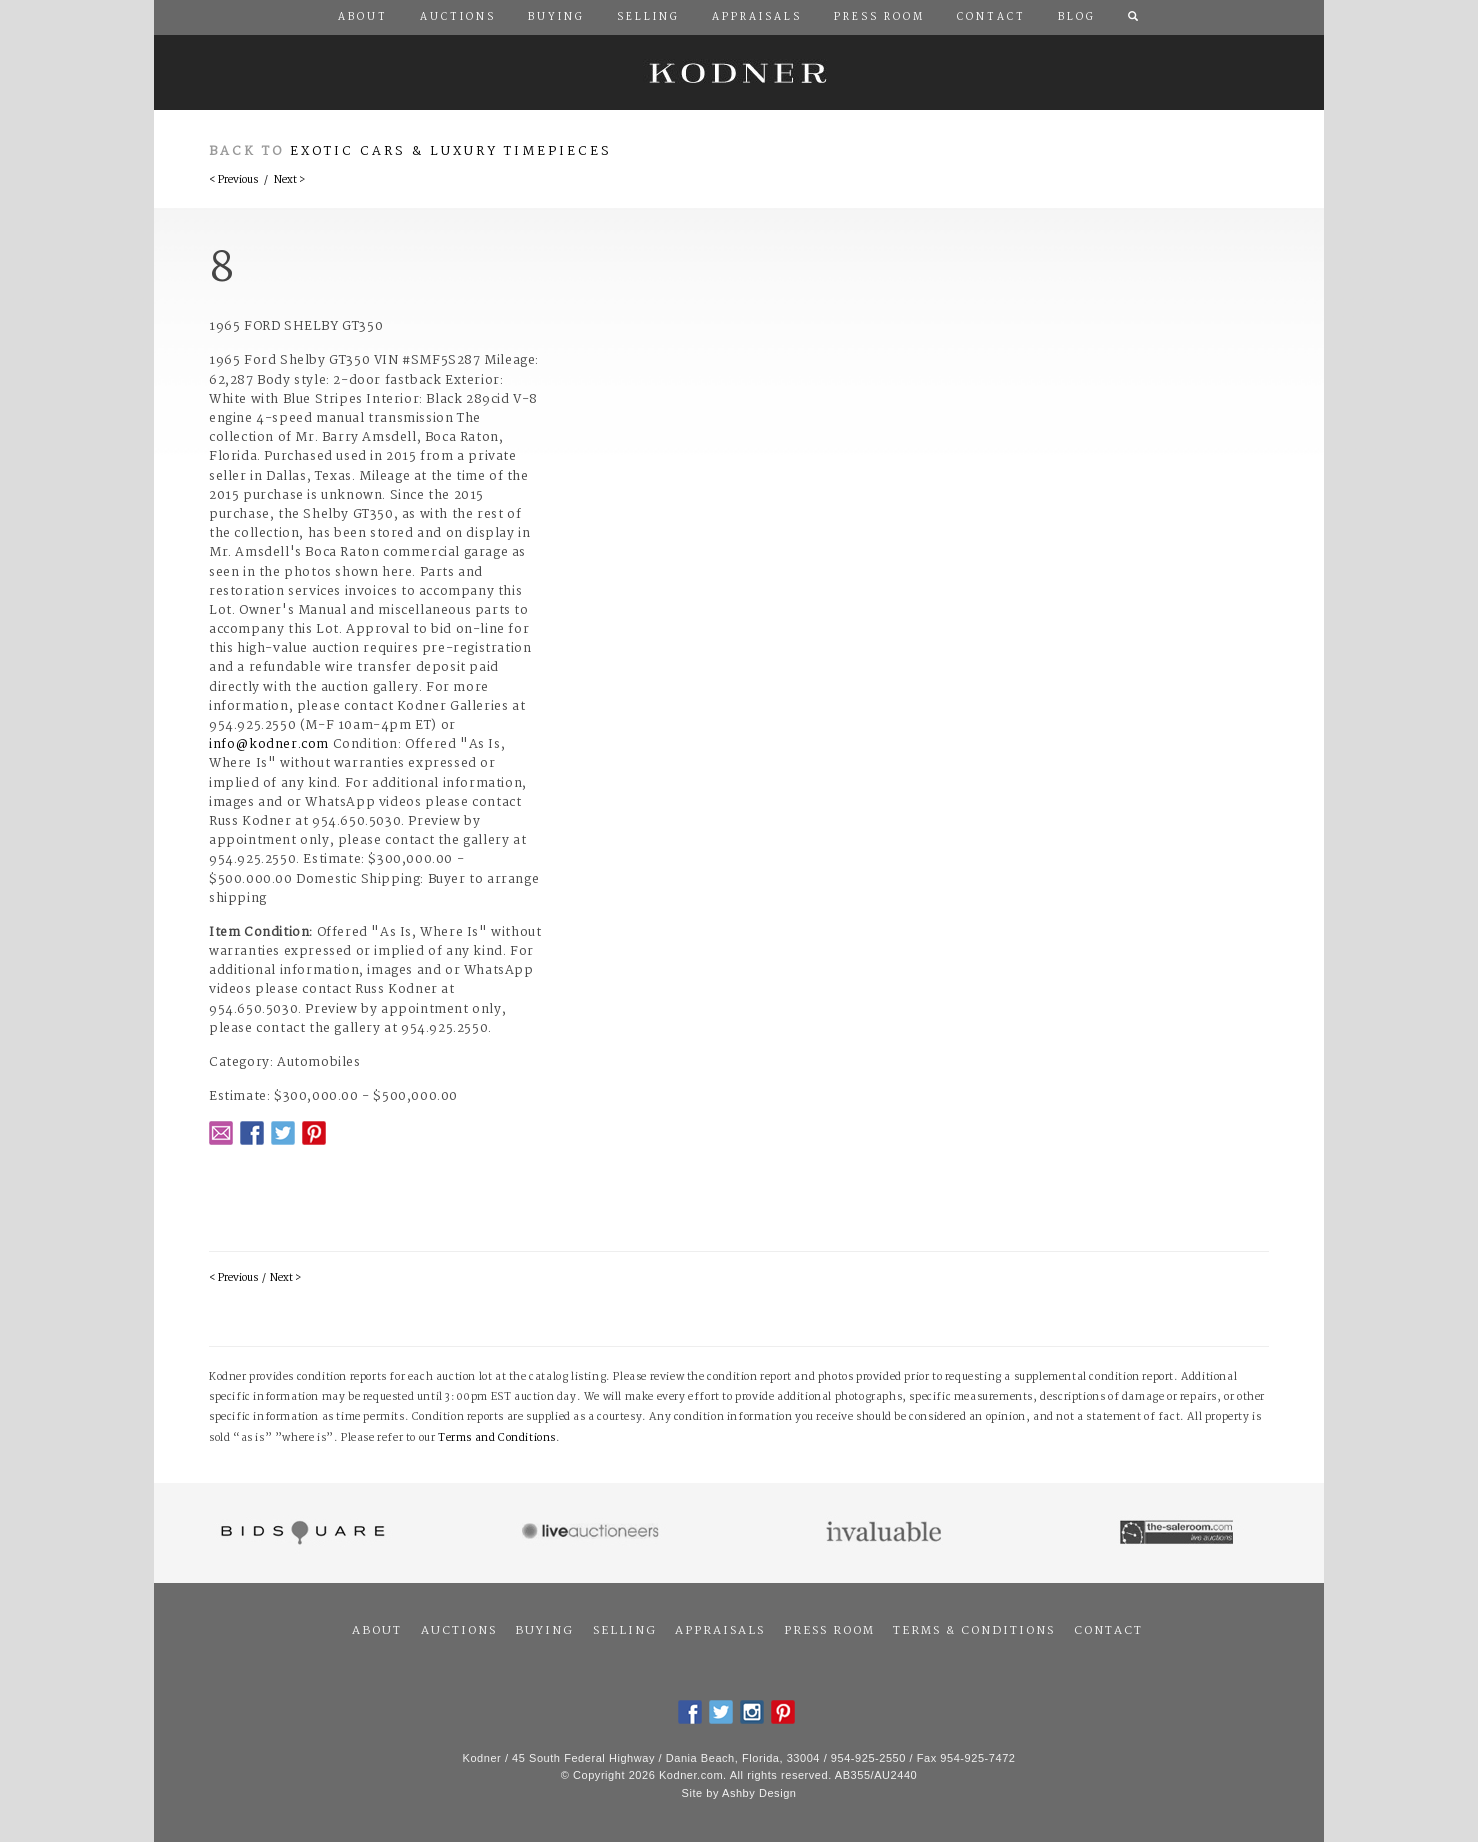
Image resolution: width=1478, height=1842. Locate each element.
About (377, 1631)
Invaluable (885, 1533)
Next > (289, 180)
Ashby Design (759, 1793)
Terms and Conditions (497, 1438)
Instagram (752, 1712)
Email (221, 1133)
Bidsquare (300, 1533)
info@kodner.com (269, 744)
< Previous (233, 180)
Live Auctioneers (593, 1533)
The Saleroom (1178, 1533)
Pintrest (314, 1133)
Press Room (829, 1631)
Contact (1108, 1631)
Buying (544, 1631)
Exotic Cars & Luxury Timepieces (451, 151)
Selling (625, 1631)
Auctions (459, 1631)
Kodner (739, 72)
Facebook (252, 1133)
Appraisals (720, 1631)
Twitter (283, 1133)
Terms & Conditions (974, 1631)
